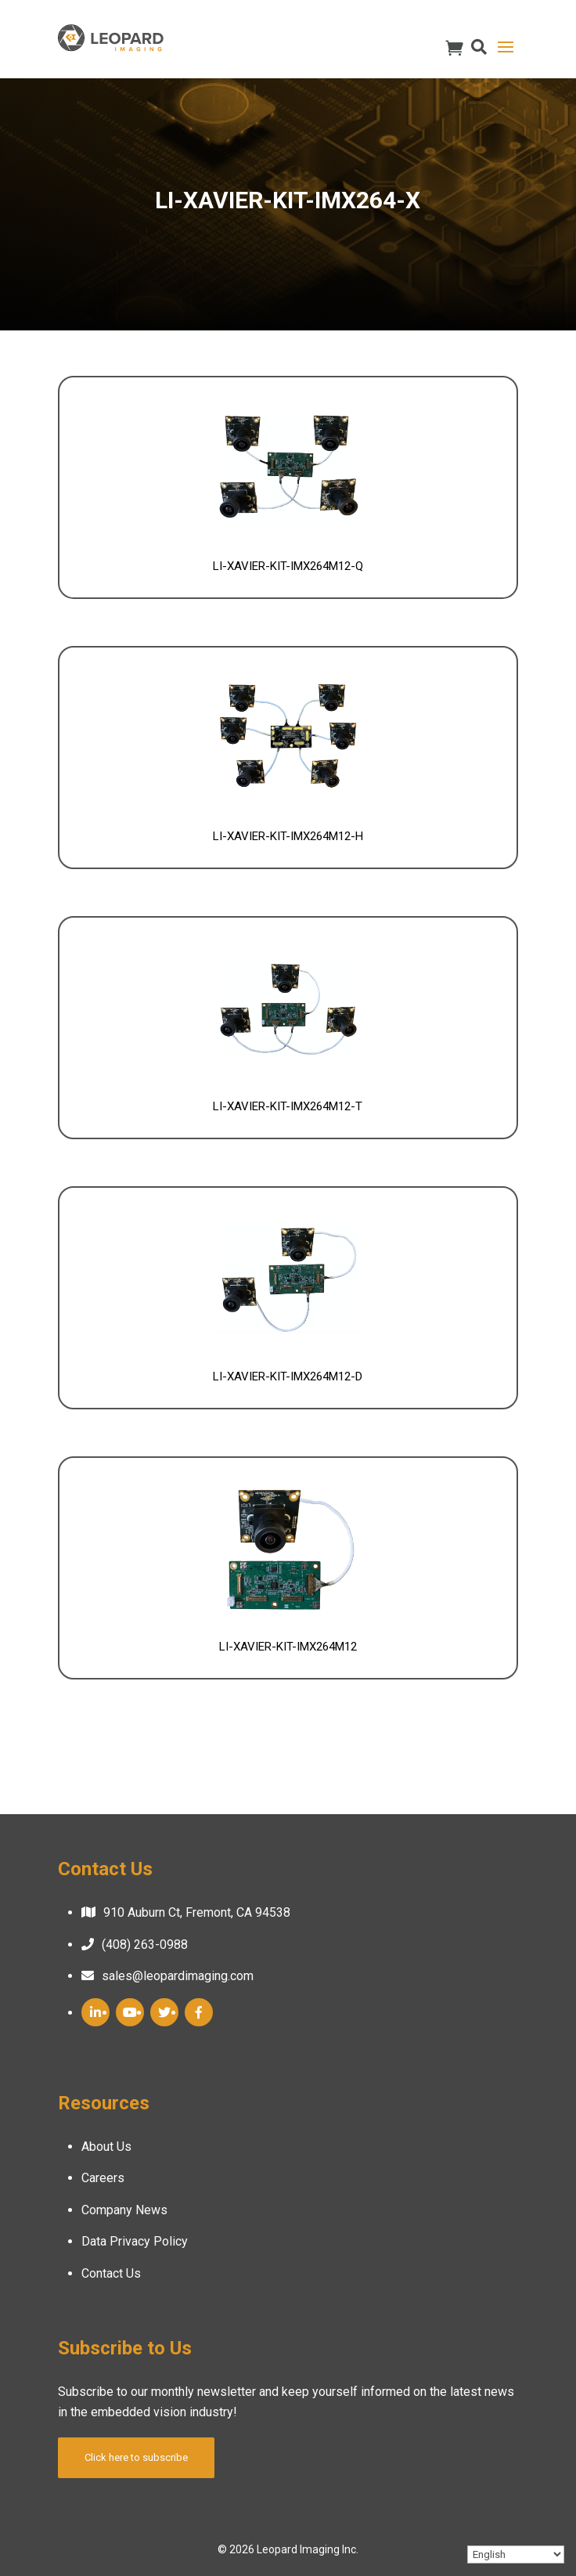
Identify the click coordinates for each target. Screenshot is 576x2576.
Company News (124, 2210)
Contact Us (111, 2273)
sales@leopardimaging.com (178, 1975)
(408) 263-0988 (145, 1944)
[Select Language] (515, 2554)
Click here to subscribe (136, 2457)
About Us (106, 2146)
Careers (102, 2177)
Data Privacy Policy (134, 2241)
